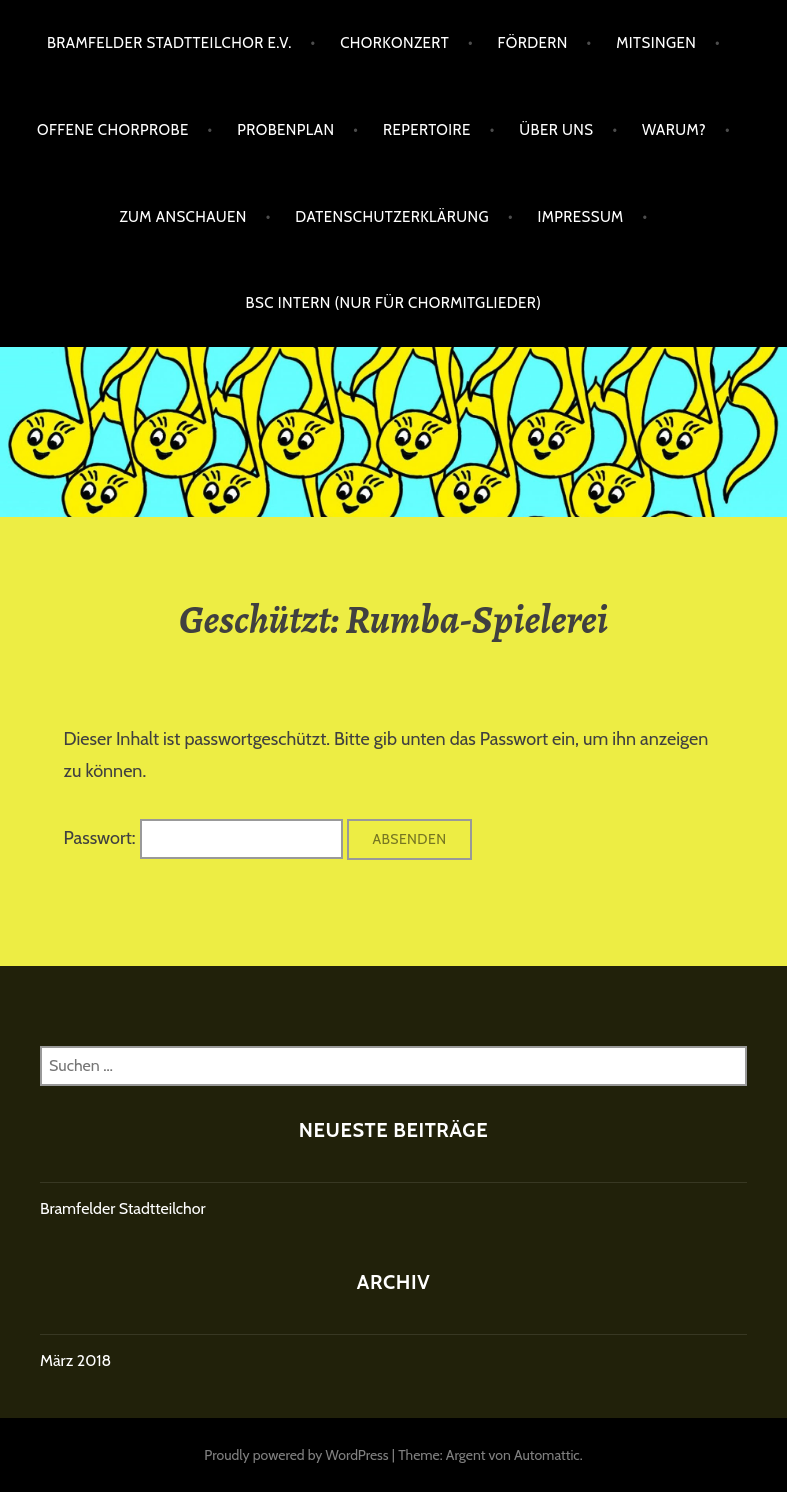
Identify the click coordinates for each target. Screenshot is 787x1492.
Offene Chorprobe (113, 130)
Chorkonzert (394, 43)
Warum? (674, 130)
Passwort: (203, 838)
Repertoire (427, 130)
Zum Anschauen (183, 217)
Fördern (532, 43)
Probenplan (285, 130)
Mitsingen (656, 43)
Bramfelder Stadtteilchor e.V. (169, 43)
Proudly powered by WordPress (296, 1455)
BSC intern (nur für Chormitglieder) (394, 303)
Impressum (580, 217)
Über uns (556, 130)
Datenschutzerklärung (392, 217)
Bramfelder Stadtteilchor (123, 1208)
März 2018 (75, 1360)
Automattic (547, 1455)
